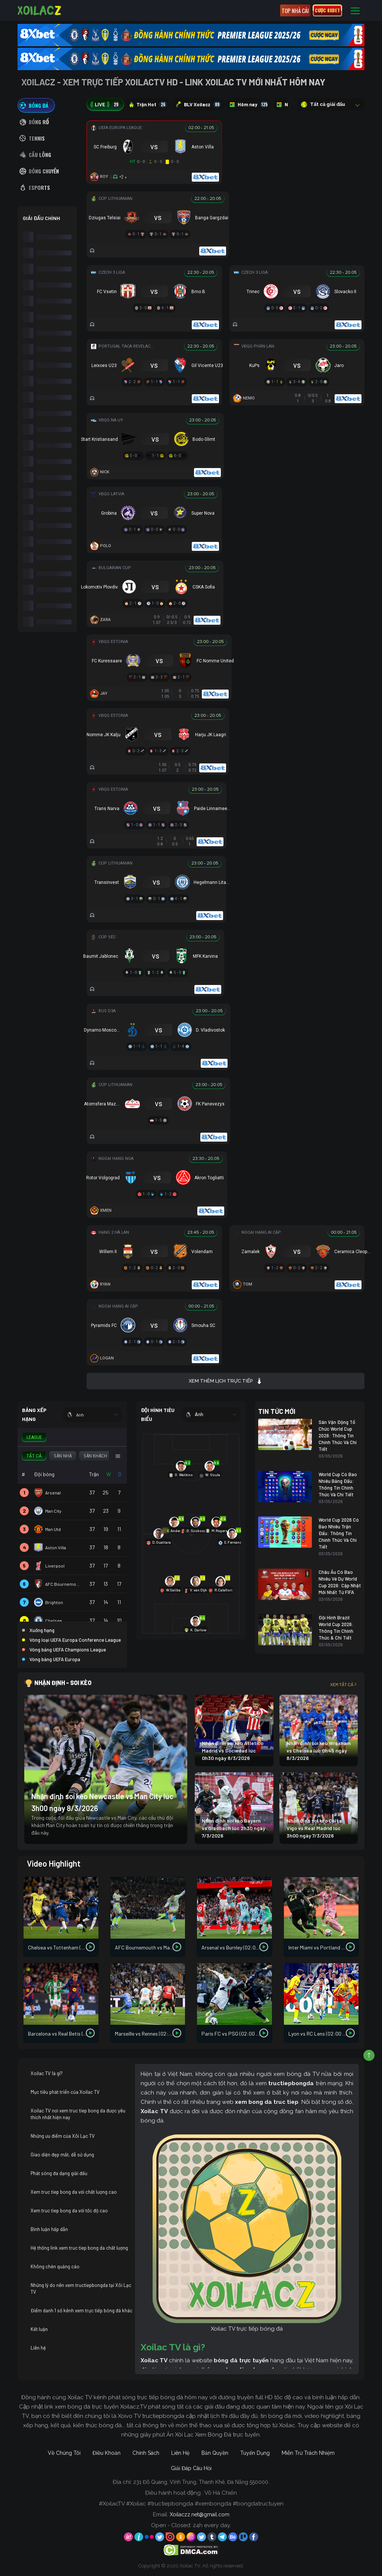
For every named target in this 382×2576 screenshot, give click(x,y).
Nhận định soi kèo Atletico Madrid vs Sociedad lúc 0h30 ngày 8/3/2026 (232, 1750)
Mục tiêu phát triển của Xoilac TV (65, 2092)
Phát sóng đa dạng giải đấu (59, 2173)
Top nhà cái (295, 10)
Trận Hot (148, 104)
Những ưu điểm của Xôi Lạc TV (63, 2136)
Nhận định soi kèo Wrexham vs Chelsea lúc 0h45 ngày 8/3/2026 (318, 1750)
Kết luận (39, 2329)
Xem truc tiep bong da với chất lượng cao (74, 2192)
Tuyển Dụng (255, 2453)
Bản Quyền (214, 2453)
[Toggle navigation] (355, 10)
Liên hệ (38, 2348)
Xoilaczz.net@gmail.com (199, 2514)
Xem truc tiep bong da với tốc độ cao (69, 2210)
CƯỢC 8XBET (327, 10)
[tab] (36, 105)
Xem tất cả (344, 1684)
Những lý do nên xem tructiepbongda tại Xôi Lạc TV (81, 2288)
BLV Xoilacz (198, 104)
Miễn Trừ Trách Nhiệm (308, 2453)
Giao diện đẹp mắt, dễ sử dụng (62, 2155)
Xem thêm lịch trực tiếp (225, 1381)
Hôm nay (248, 104)
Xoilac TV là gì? (47, 2073)
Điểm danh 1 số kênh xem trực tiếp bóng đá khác (81, 2310)
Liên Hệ (180, 2453)
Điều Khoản (106, 2453)
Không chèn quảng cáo (55, 2266)
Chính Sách (145, 2453)
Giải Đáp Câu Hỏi (191, 2468)
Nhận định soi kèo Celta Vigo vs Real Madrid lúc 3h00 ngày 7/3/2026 (314, 1828)
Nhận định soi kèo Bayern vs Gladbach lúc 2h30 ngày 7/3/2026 (233, 1828)
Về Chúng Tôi (64, 2453)
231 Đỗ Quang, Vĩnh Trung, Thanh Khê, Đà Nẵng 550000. (201, 2482)
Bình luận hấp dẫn (49, 2229)
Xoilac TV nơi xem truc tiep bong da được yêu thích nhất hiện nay (78, 2114)
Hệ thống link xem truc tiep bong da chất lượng (79, 2248)
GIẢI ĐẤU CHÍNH (41, 218)
